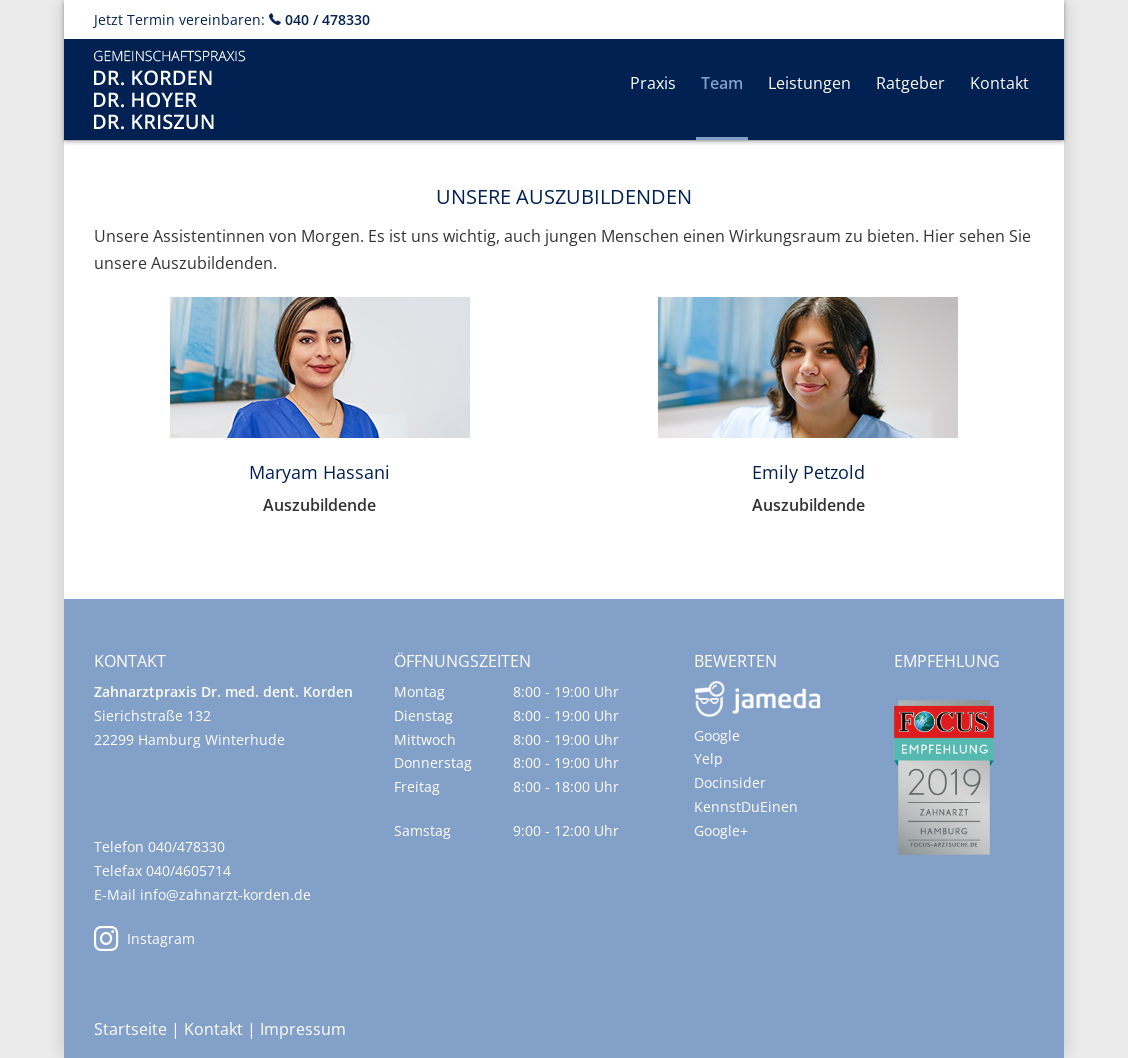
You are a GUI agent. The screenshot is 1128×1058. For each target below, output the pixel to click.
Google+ (721, 830)
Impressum (303, 1029)
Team (722, 83)
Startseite (130, 1029)
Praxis (653, 83)
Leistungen (809, 83)
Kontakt (999, 83)
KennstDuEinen (746, 806)
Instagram (144, 938)
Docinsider (730, 782)
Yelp (708, 758)
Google (717, 735)
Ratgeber (910, 83)
